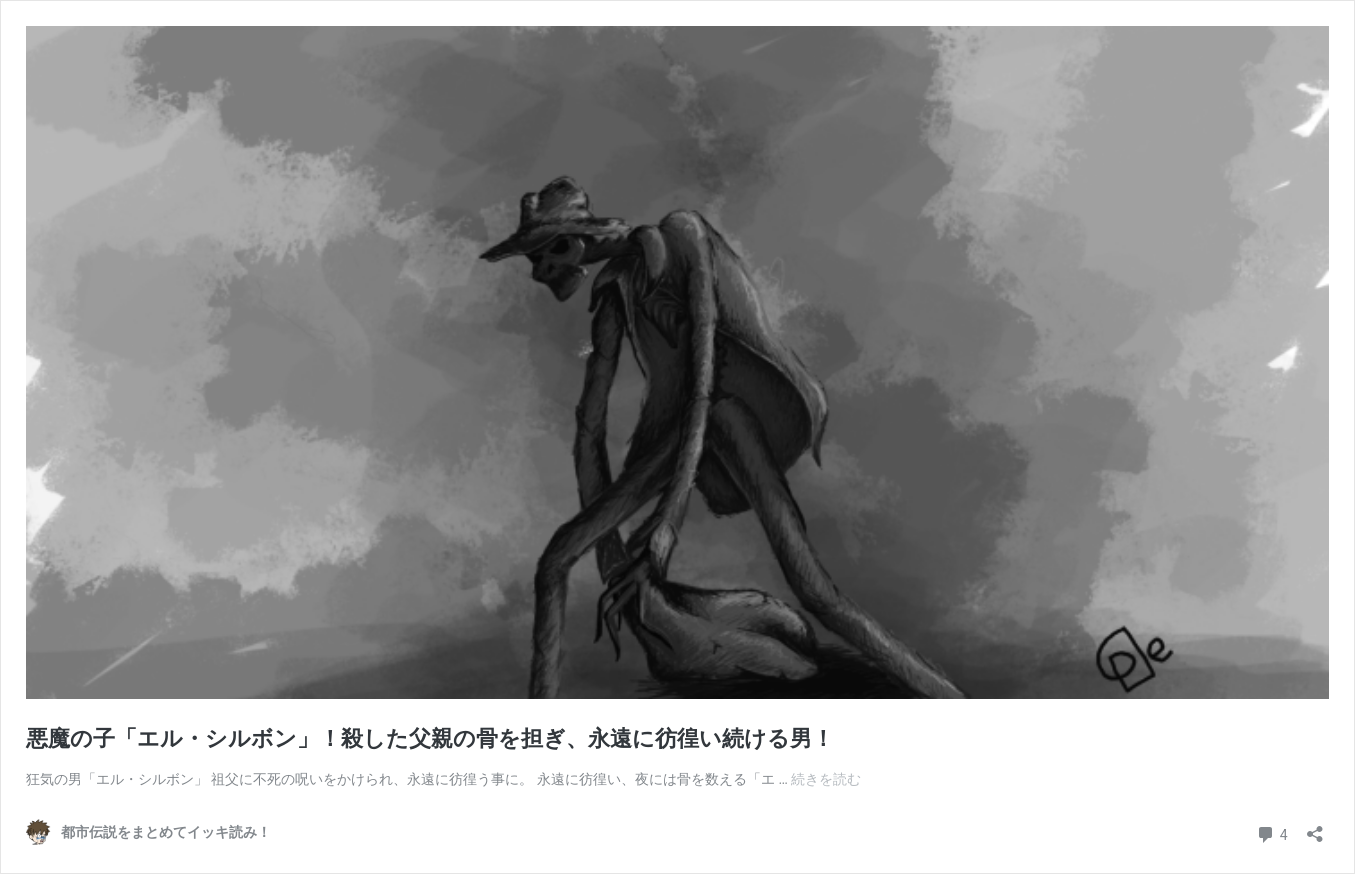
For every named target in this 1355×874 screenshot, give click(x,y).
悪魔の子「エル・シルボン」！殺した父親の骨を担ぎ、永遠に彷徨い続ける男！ (430, 738)
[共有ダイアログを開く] (1315, 827)
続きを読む (826, 779)
